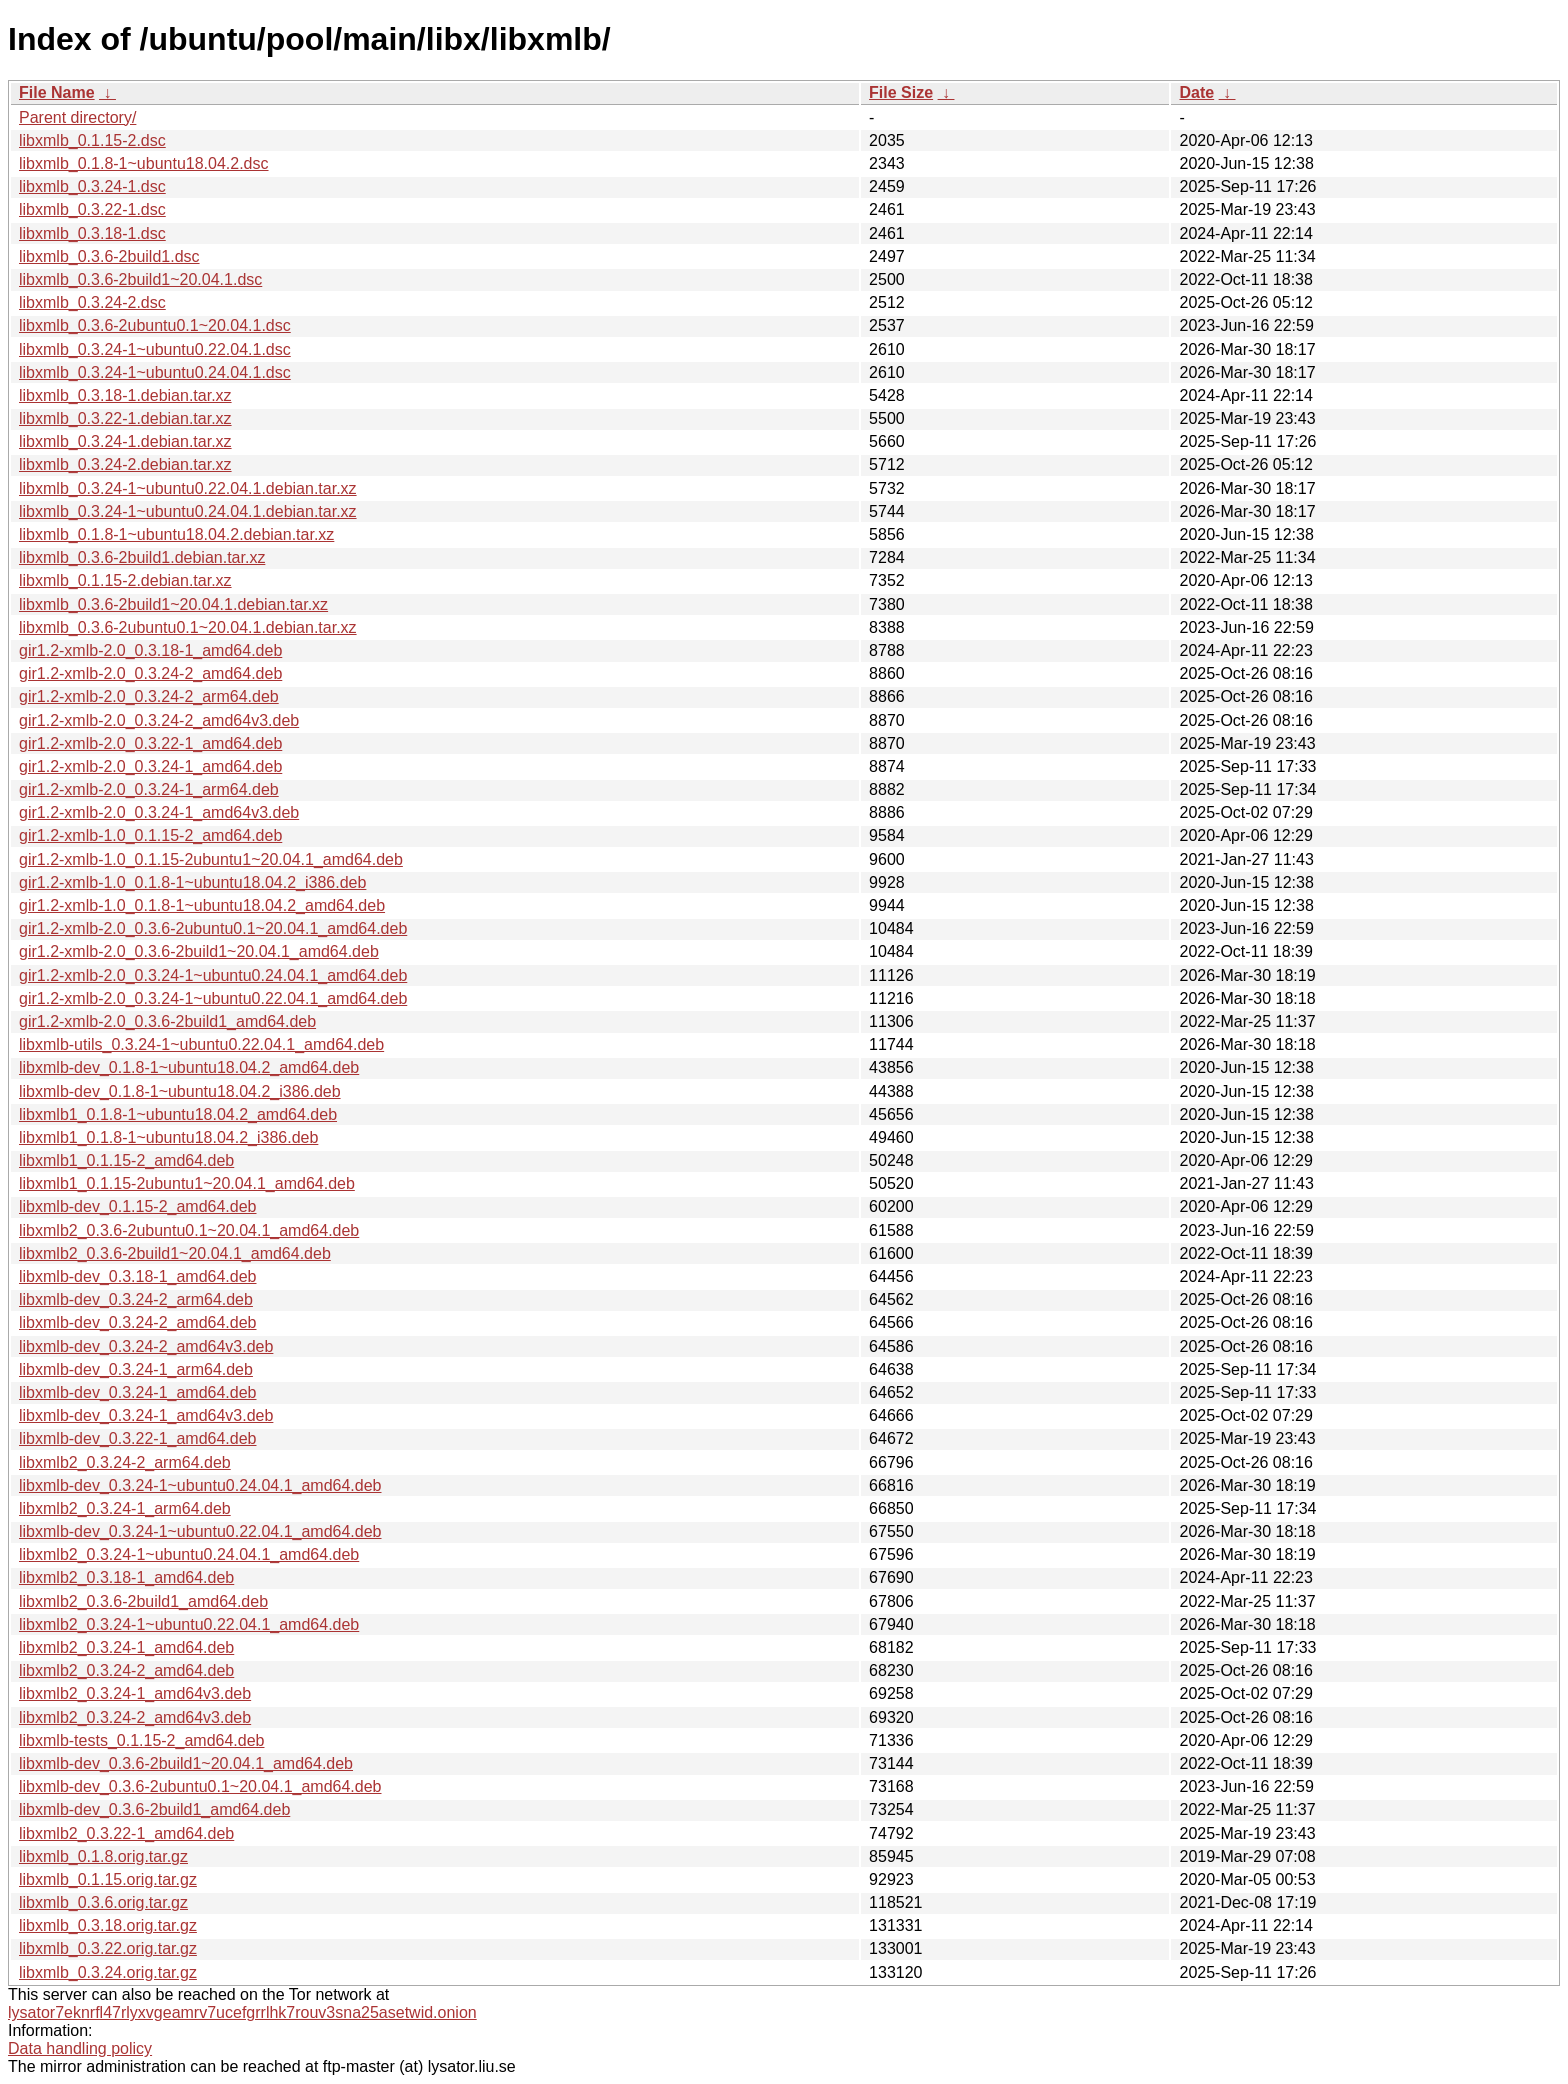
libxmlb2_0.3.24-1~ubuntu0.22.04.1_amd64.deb (189, 1624)
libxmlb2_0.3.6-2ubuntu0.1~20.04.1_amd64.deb (189, 1230)
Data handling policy (80, 2048)
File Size (901, 92)
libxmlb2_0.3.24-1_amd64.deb (126, 1647)
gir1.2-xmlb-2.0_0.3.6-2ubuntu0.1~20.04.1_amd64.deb (213, 928)
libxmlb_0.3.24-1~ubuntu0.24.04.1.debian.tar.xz (188, 511)
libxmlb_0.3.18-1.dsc (92, 233)
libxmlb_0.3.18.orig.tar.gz (108, 1925)
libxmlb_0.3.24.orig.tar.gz (108, 1972)
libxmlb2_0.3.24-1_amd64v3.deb (135, 1693)
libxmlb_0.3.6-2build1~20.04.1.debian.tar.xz (173, 604)
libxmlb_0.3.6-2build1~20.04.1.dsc (140, 279)
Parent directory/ (77, 117)
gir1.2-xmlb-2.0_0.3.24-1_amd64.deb (150, 766)
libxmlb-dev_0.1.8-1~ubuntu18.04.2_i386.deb (180, 1091)
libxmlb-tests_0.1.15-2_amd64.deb (141, 1740)
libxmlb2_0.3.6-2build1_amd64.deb (143, 1601)
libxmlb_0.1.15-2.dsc (92, 140)
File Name (57, 92)
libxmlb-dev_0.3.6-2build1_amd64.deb (154, 1809)
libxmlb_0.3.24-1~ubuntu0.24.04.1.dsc (155, 372)
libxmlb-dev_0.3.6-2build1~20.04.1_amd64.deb (186, 1763)
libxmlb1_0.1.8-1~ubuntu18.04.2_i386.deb (168, 1137)
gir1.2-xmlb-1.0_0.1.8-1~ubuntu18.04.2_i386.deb (192, 882)
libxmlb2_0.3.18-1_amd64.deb (126, 1577)
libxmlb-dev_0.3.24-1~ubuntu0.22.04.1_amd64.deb (200, 1531)
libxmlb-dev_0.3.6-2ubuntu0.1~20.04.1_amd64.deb (200, 1786)
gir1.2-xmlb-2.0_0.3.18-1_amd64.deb (150, 650)
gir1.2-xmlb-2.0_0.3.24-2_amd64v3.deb (159, 720)
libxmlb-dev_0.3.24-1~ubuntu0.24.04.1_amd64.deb (200, 1485)
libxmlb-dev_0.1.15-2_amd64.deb (137, 1206)
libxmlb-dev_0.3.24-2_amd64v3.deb (146, 1346)
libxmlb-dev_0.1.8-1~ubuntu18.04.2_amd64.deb (189, 1067)
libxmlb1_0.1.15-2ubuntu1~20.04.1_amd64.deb (187, 1183)
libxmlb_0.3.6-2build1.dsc (109, 256)
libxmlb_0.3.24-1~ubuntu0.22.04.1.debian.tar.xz (188, 488)
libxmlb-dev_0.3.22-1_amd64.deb (137, 1438)
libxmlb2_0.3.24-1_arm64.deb (125, 1508)
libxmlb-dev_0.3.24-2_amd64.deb (137, 1322)
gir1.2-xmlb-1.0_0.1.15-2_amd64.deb (150, 835)
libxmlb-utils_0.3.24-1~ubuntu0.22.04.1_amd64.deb (201, 1044)
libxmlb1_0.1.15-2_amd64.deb (126, 1160)
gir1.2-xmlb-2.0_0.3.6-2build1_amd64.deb (167, 1021)
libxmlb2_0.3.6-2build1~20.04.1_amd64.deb (175, 1253)
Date (1196, 92)
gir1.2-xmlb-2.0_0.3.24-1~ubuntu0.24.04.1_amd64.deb (213, 975)
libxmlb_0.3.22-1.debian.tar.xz (125, 418)
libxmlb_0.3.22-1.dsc (92, 209)
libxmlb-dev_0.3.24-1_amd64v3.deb (146, 1415)
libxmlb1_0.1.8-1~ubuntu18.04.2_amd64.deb (178, 1114)
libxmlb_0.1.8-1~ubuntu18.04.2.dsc (144, 163)
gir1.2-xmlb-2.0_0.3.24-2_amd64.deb (150, 673)
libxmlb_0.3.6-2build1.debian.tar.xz (142, 557)
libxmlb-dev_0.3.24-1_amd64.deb (137, 1392)
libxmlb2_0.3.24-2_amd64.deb (126, 1670)
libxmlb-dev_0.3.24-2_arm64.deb (136, 1299)
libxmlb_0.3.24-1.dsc (92, 186)
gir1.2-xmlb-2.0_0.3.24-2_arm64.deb (149, 696)
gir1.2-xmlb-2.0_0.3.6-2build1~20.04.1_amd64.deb (199, 951)
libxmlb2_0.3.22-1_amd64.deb (126, 1833)
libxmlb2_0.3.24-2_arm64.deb (125, 1462)
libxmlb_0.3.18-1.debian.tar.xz (125, 395)
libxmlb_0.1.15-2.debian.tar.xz (125, 580)
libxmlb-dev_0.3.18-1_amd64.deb (137, 1276)
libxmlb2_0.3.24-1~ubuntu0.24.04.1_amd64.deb (189, 1554)
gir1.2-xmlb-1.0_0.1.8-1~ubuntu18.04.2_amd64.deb (202, 905)
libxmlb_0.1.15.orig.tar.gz (108, 1879)
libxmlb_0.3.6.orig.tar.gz (103, 1902)
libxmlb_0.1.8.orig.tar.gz (103, 1856)
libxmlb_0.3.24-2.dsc (92, 302)
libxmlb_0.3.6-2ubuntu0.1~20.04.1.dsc (155, 325)
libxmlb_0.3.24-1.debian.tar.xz (125, 441)
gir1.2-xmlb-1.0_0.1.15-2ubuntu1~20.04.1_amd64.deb (211, 859)
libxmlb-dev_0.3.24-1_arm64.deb (136, 1369)
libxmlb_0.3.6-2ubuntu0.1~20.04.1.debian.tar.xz (188, 627)
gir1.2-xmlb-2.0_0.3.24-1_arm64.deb (149, 789)
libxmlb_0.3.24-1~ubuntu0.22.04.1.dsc (155, 349)
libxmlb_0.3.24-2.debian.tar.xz (125, 464)
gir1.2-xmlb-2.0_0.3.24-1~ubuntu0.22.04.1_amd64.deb (213, 998)
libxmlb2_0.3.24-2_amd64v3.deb (135, 1717)
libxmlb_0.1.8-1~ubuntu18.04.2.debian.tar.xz (176, 534)
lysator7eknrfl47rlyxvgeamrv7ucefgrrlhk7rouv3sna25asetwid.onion (242, 2012)
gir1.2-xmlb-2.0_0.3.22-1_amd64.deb (150, 743)
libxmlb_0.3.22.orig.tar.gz (108, 1948)
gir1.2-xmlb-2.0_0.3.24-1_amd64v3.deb (159, 812)
